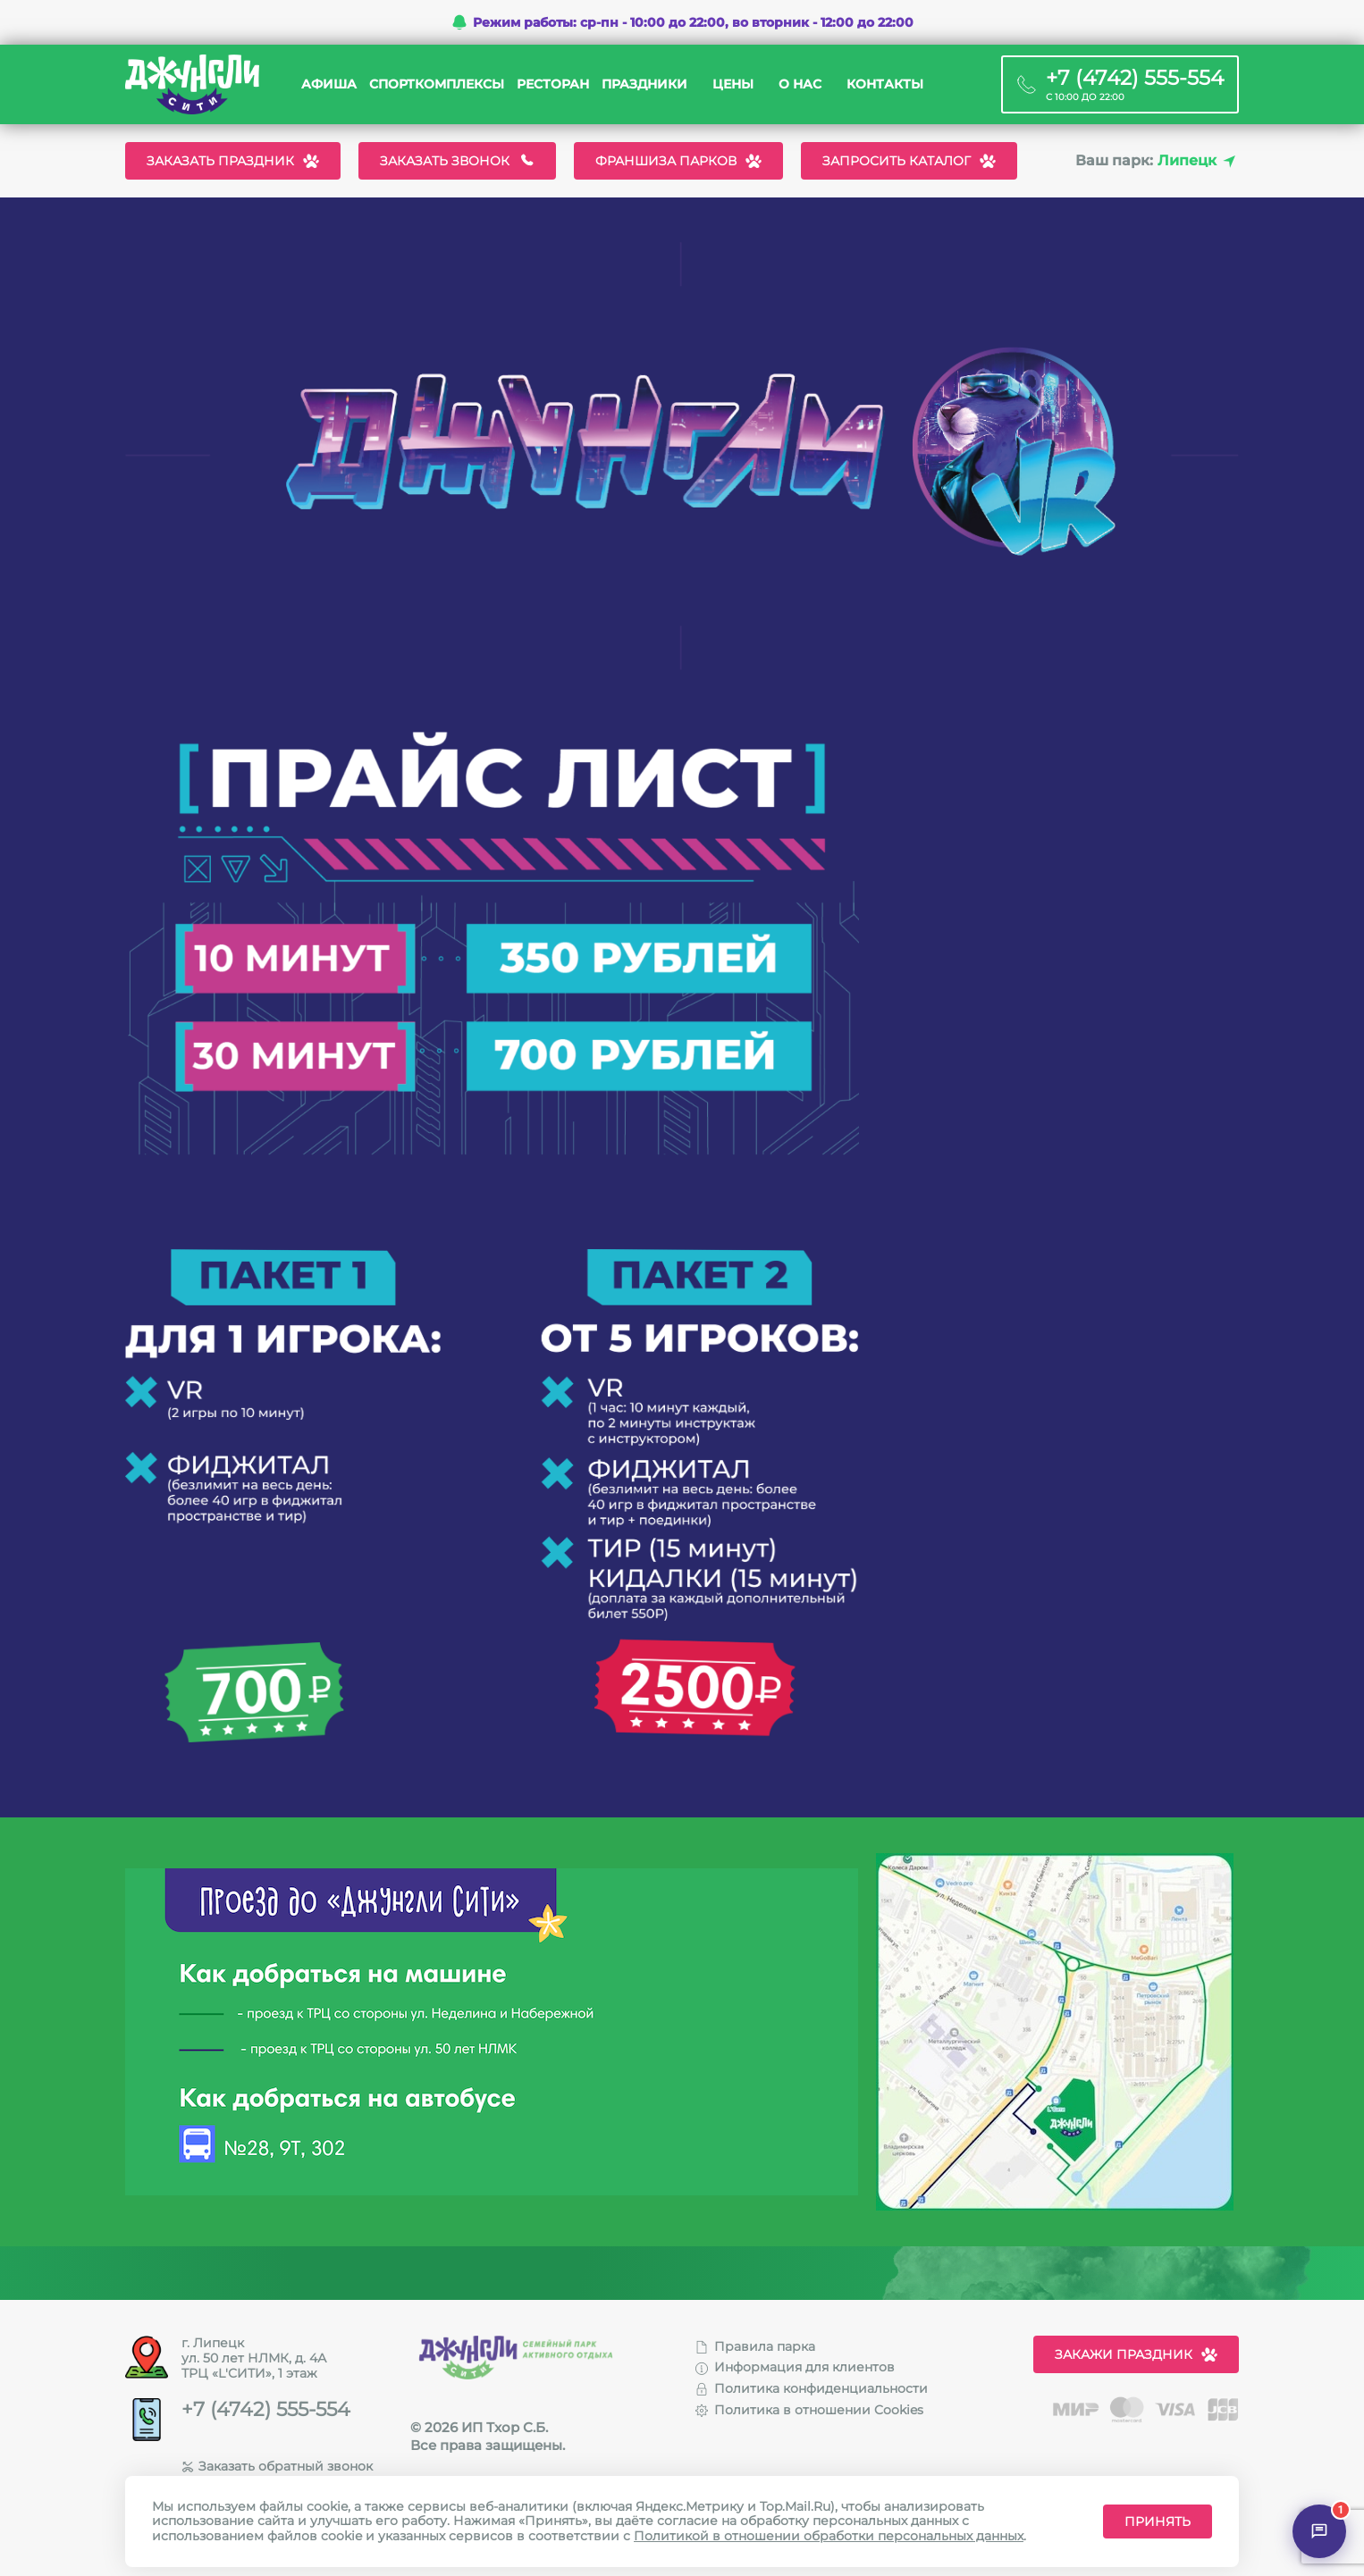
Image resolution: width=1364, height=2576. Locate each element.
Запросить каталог (909, 161)
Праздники (644, 84)
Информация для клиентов (795, 2367)
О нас (800, 84)
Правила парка (755, 2346)
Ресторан (553, 84)
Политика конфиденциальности (811, 2388)
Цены (733, 84)
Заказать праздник (233, 161)
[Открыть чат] (1319, 2531)
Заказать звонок (457, 161)
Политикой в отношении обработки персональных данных (828, 2536)
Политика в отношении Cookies (809, 2410)
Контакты (884, 84)
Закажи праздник (1136, 2354)
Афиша (329, 84)
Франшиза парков (678, 161)
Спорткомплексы (436, 84)
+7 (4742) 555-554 (265, 2409)
